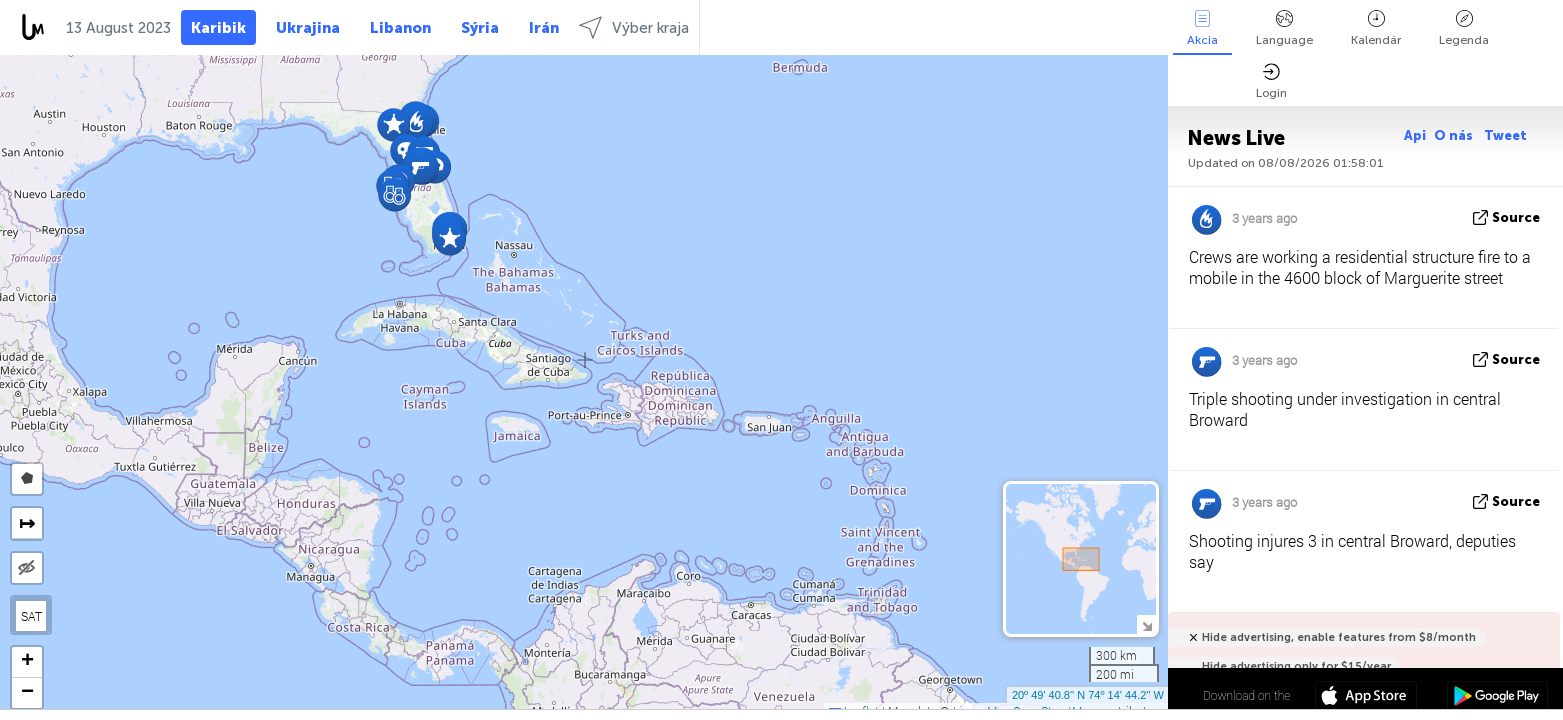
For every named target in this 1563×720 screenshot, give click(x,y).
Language (1284, 28)
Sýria (480, 28)
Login (1271, 81)
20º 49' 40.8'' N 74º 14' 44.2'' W (1088, 695)
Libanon (400, 28)
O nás (1455, 135)
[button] (419, 167)
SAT (31, 616)
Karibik (218, 28)
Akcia (1202, 28)
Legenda (1464, 28)
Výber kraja (634, 27)
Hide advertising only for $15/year (1296, 666)
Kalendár (1376, 28)
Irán (544, 28)
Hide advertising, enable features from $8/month (1339, 637)
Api (1415, 135)
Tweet (1505, 135)
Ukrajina (308, 28)
